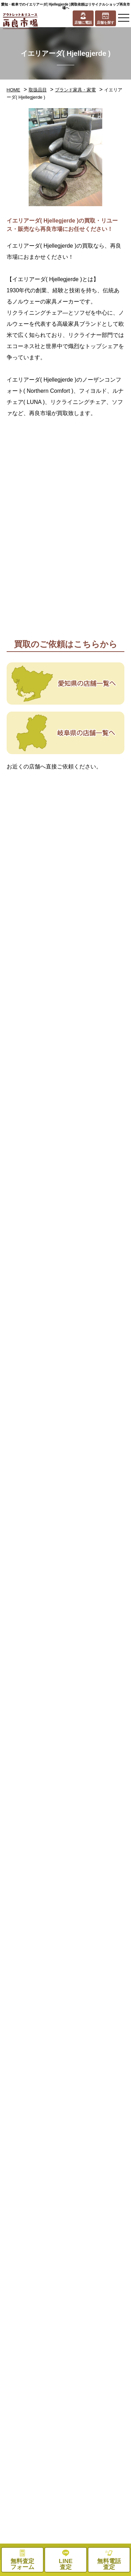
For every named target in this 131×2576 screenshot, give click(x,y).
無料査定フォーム (98, 2510)
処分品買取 (33, 2409)
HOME (13, 89)
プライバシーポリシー (98, 2492)
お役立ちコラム (33, 2492)
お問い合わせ (33, 2510)
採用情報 (98, 2457)
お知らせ (98, 2475)
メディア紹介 (33, 2475)
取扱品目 (38, 89)
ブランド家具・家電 (75, 89)
